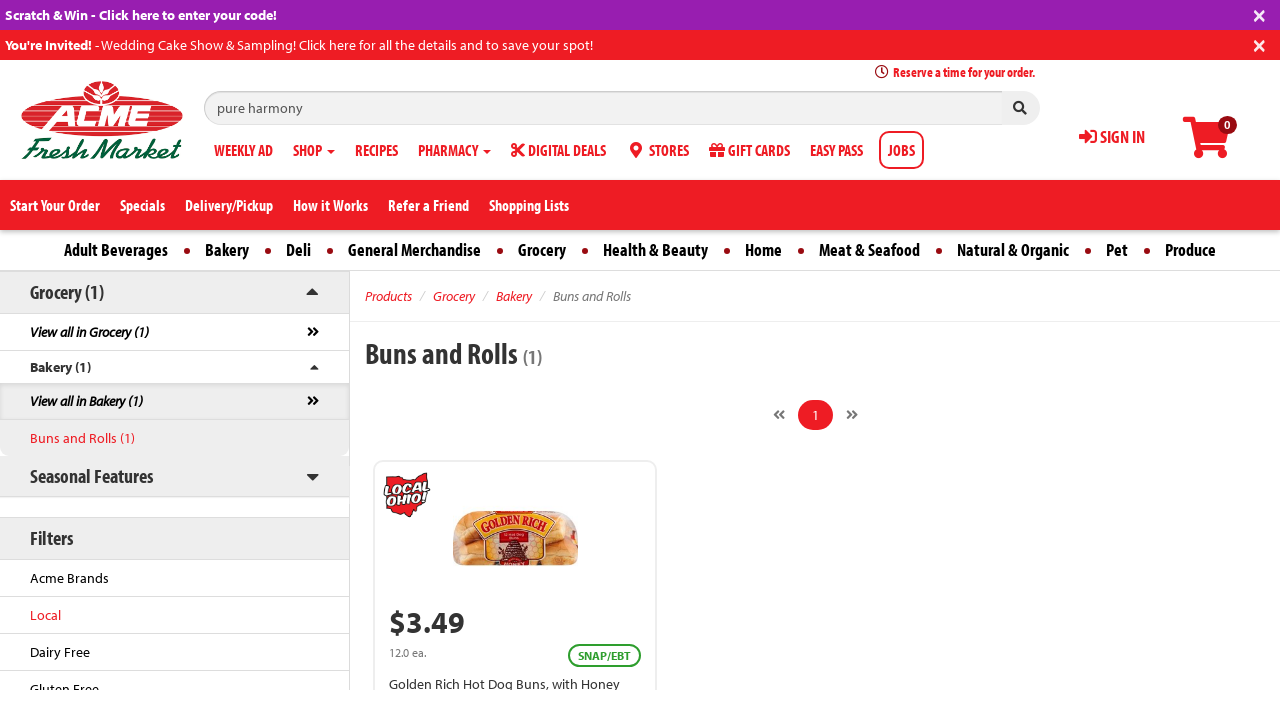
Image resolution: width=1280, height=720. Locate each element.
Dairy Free (60, 652)
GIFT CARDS (749, 150)
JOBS (901, 150)
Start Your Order (55, 205)
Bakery (227, 249)
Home (763, 249)
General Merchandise (414, 249)
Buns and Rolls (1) (82, 438)
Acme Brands (69, 578)
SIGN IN (1112, 136)
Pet (1117, 249)
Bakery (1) (60, 367)
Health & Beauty (655, 249)
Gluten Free (64, 689)
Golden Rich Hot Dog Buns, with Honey (504, 684)
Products (388, 296)
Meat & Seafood (869, 249)
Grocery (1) (67, 291)
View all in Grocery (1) (89, 332)
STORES (657, 150)
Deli (298, 249)
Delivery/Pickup (229, 205)
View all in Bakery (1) (86, 401)
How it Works (330, 205)
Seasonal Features (91, 475)
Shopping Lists (529, 205)
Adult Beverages (116, 249)
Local (45, 615)
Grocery (542, 249)
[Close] (1259, 13)
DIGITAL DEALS (558, 150)
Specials (142, 205)
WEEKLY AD (243, 150)
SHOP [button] (314, 150)
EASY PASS (836, 150)
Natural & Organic (1013, 249)
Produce (1190, 249)
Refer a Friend (428, 205)
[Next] (852, 415)
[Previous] (779, 415)
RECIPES (376, 150)
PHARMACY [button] (454, 150)
